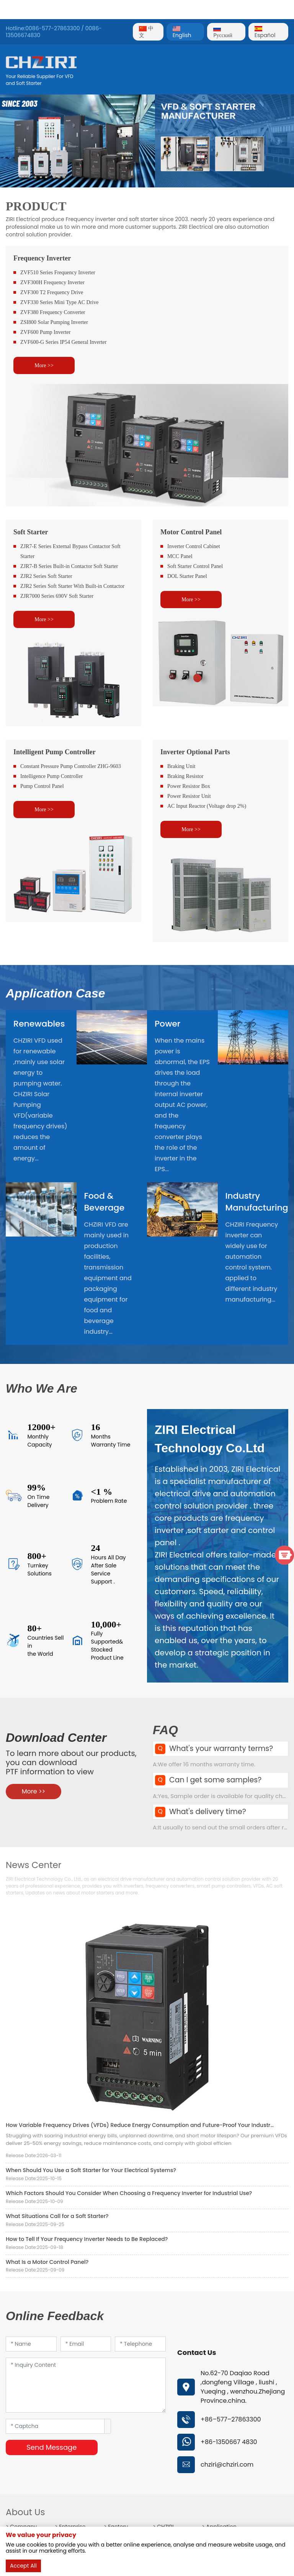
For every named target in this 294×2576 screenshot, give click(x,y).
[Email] (85, 2344)
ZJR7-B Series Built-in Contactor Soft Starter (69, 566)
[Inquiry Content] (86, 2385)
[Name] (31, 2344)
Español (265, 32)
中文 (146, 31)
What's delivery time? (207, 1811)
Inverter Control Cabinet (193, 546)
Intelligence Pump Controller (51, 776)
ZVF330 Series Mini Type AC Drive (59, 302)
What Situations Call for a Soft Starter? (57, 2216)
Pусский (222, 32)
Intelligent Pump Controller (54, 752)
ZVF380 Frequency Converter (52, 312)
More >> (44, 365)
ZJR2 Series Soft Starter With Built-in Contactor (72, 586)
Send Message (51, 2447)
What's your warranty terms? (221, 1748)
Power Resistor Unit (189, 796)
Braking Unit (181, 766)
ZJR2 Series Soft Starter (46, 576)
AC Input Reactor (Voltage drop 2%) (206, 806)
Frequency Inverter (42, 258)
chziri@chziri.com (227, 2464)
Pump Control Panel (42, 786)
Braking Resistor (185, 776)
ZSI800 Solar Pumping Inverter (54, 322)
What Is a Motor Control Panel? (47, 2262)
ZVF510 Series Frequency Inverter (57, 272)
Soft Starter (30, 532)
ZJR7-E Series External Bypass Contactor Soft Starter (70, 551)
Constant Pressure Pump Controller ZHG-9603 (70, 766)
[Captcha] (55, 2426)
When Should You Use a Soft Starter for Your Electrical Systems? (91, 2170)
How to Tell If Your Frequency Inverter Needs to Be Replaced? (87, 2239)
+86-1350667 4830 (229, 2442)
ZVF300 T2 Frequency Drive (51, 292)
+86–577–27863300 (231, 2419)
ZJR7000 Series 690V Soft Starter (56, 596)
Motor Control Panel (191, 532)
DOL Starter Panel (187, 576)
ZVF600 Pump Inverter (45, 332)
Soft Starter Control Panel (195, 566)
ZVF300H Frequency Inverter (52, 282)
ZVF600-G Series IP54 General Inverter (63, 342)
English (182, 32)
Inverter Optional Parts (195, 752)
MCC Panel (180, 556)
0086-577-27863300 (52, 28)
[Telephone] (140, 2344)
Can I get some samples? (215, 1780)
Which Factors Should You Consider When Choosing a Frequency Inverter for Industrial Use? (129, 2193)
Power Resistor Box (188, 786)
